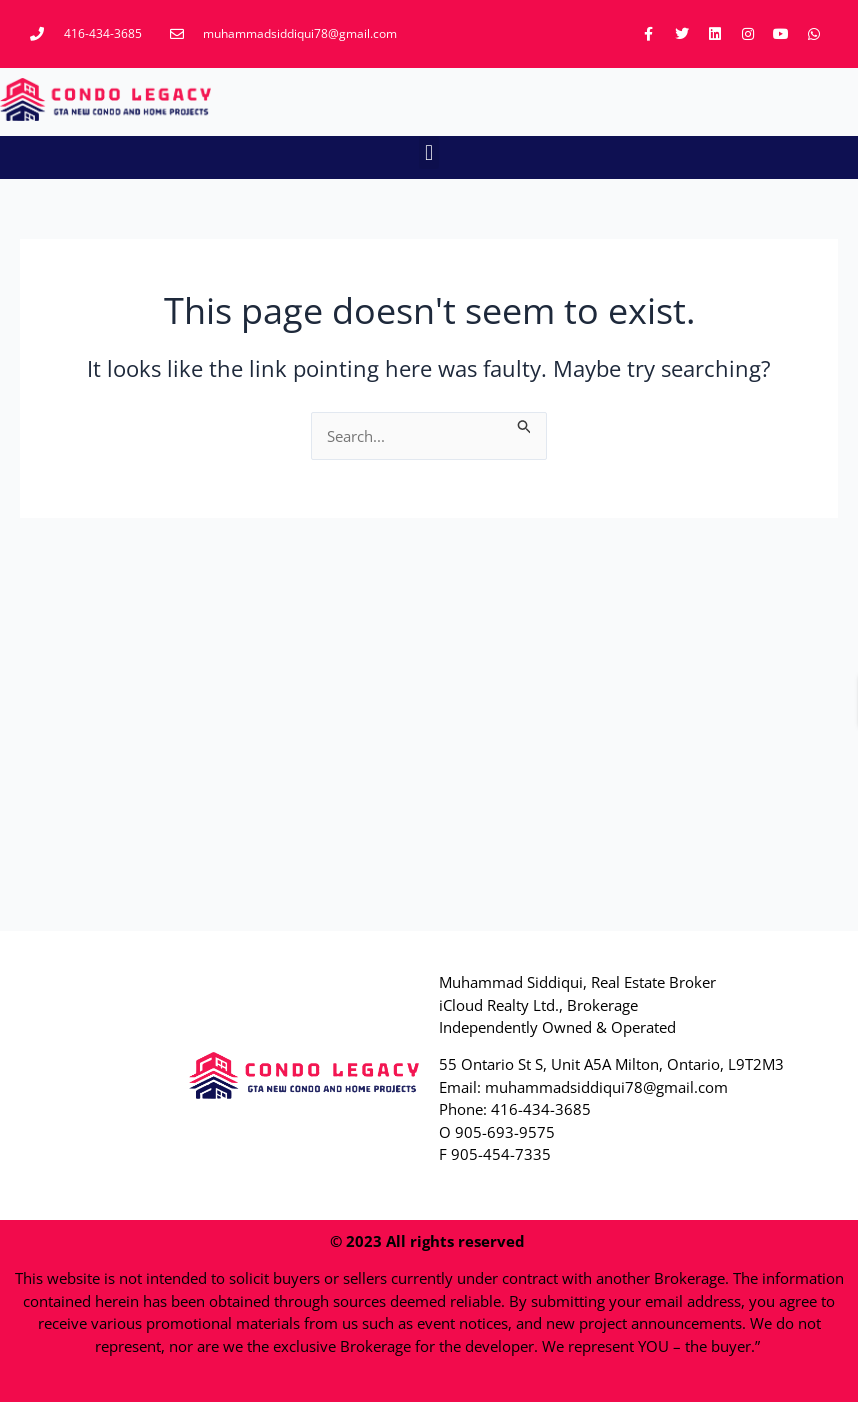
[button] (428, 152)
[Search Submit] (525, 423)
